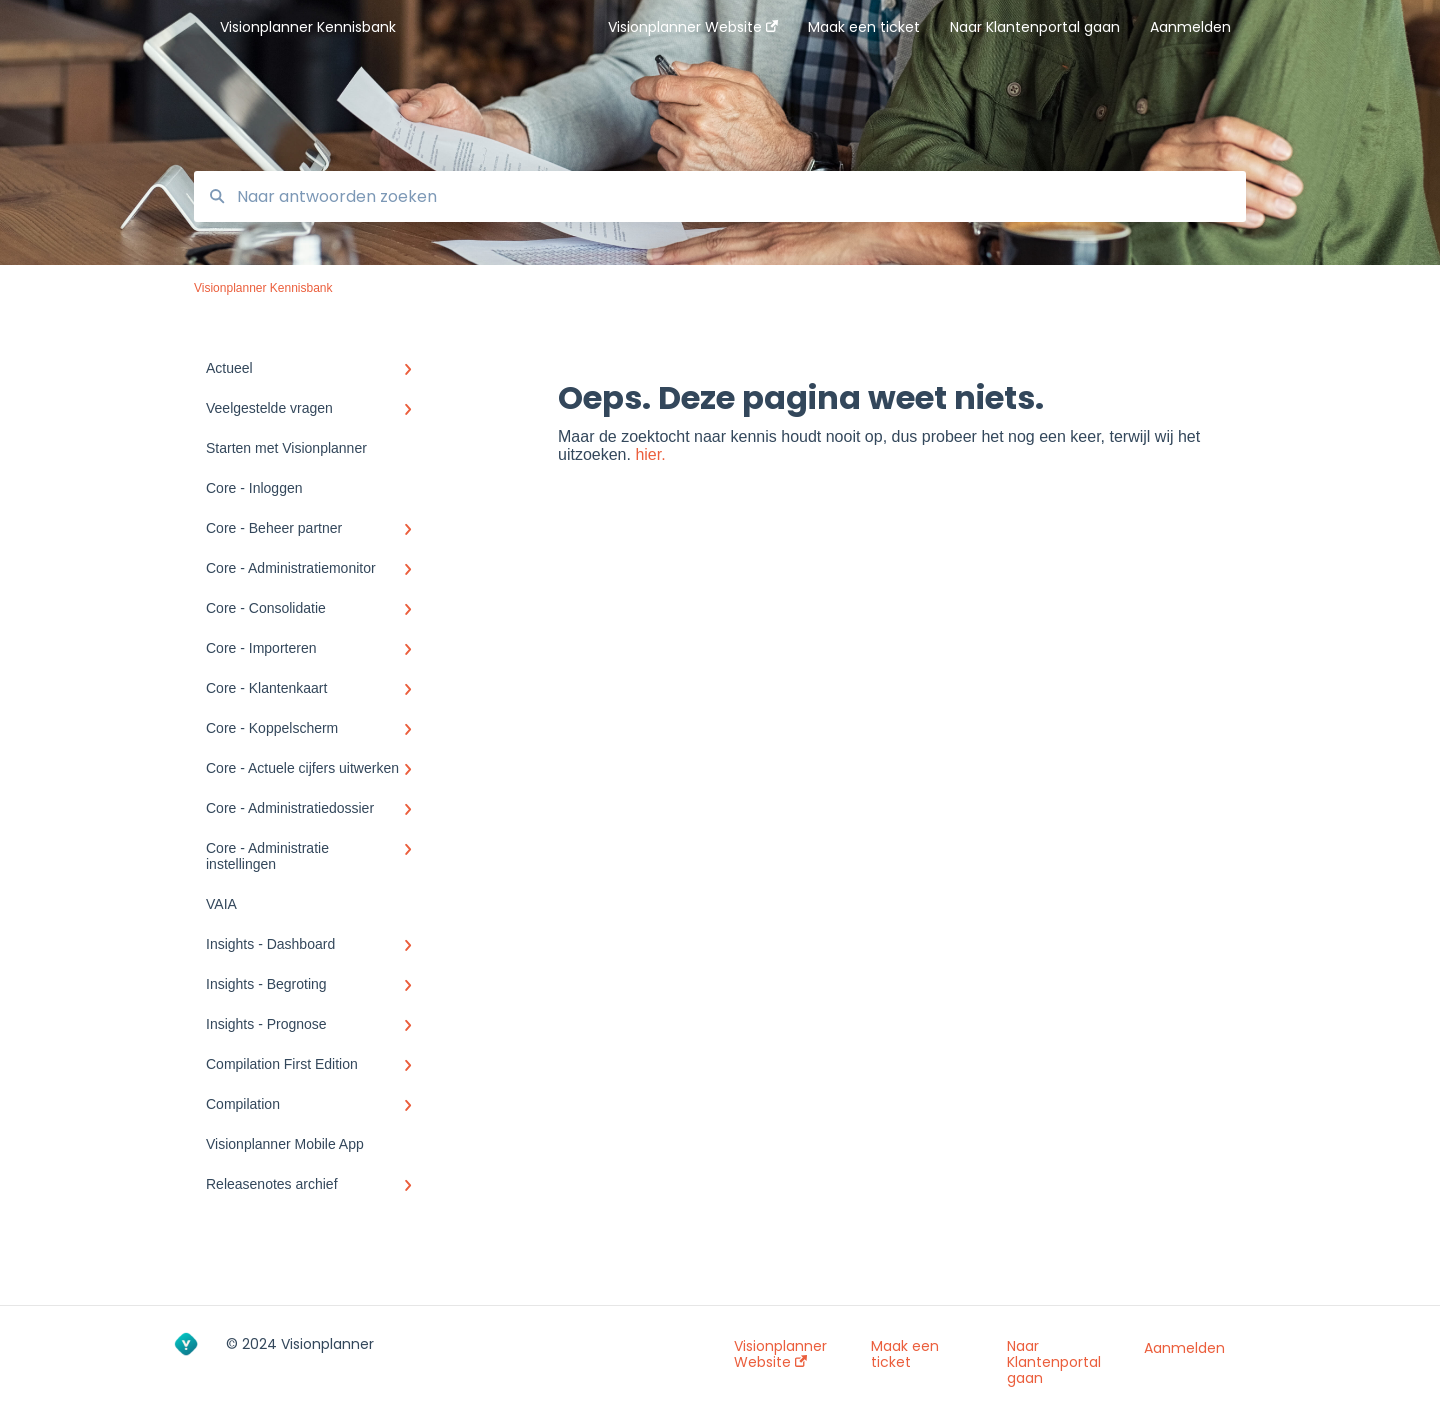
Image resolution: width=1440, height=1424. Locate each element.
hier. (650, 454)
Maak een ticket (905, 1354)
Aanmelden (1184, 1348)
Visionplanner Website (780, 1354)
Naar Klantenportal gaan (1054, 1362)
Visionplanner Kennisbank (308, 27)
